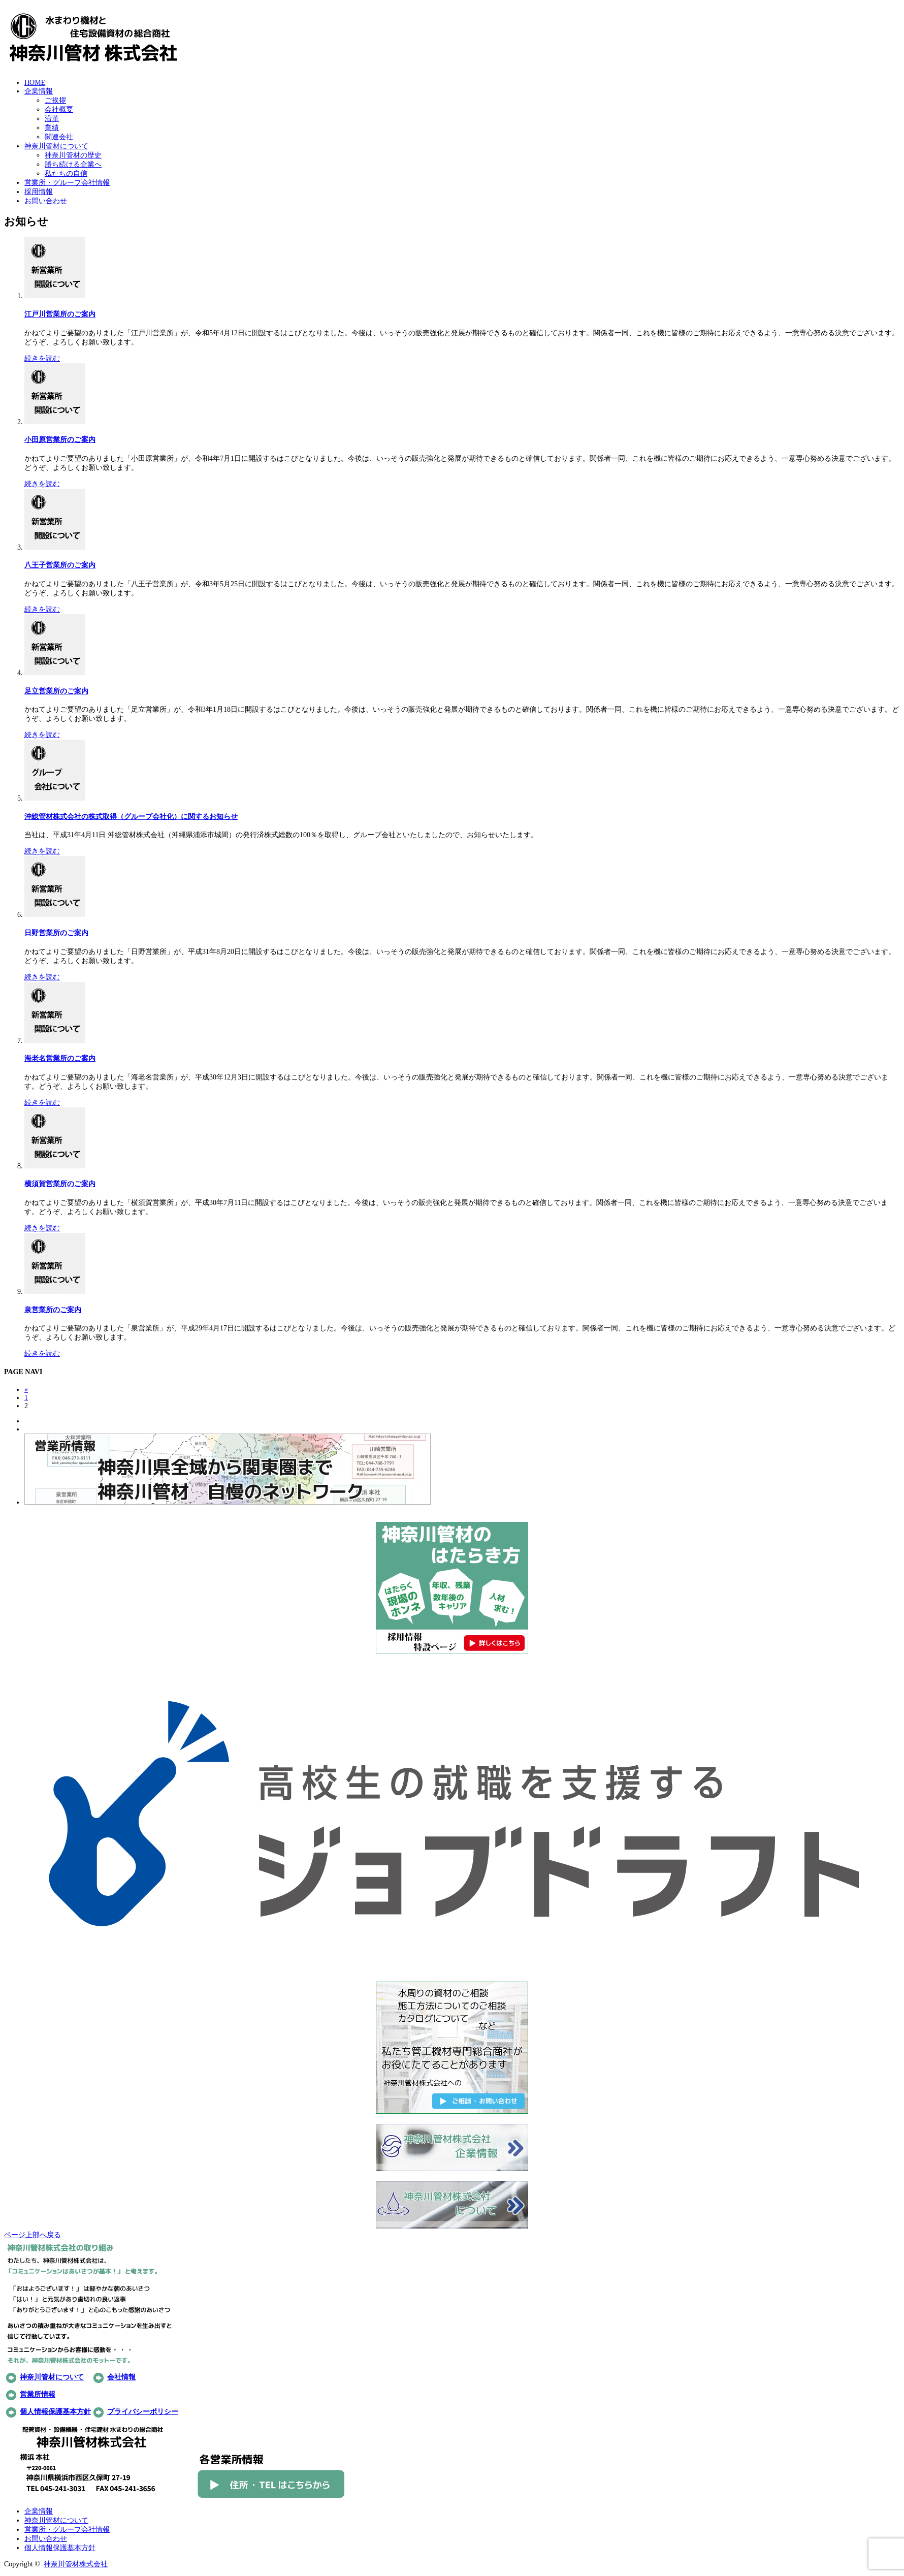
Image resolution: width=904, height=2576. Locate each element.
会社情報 (121, 2377)
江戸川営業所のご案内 (59, 314)
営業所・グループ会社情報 (67, 182)
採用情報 (38, 192)
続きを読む (42, 358)
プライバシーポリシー (142, 2411)
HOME (34, 82)
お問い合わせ (45, 201)
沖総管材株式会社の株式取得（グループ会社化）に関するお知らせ (131, 816)
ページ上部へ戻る (32, 2235)
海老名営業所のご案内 (59, 1058)
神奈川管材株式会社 (76, 2564)
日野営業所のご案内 (56, 933)
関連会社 (59, 137)
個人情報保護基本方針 (55, 2411)
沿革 (52, 118)
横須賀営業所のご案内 (59, 1184)
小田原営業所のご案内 (59, 439)
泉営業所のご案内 (52, 1310)
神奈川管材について (56, 146)
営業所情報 (37, 2394)
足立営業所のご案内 (56, 691)
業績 (52, 128)
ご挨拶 (55, 100)
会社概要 (59, 109)
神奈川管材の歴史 (73, 155)
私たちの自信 (66, 173)
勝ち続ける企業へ (73, 164)
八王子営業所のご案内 (59, 565)
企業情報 (38, 91)
